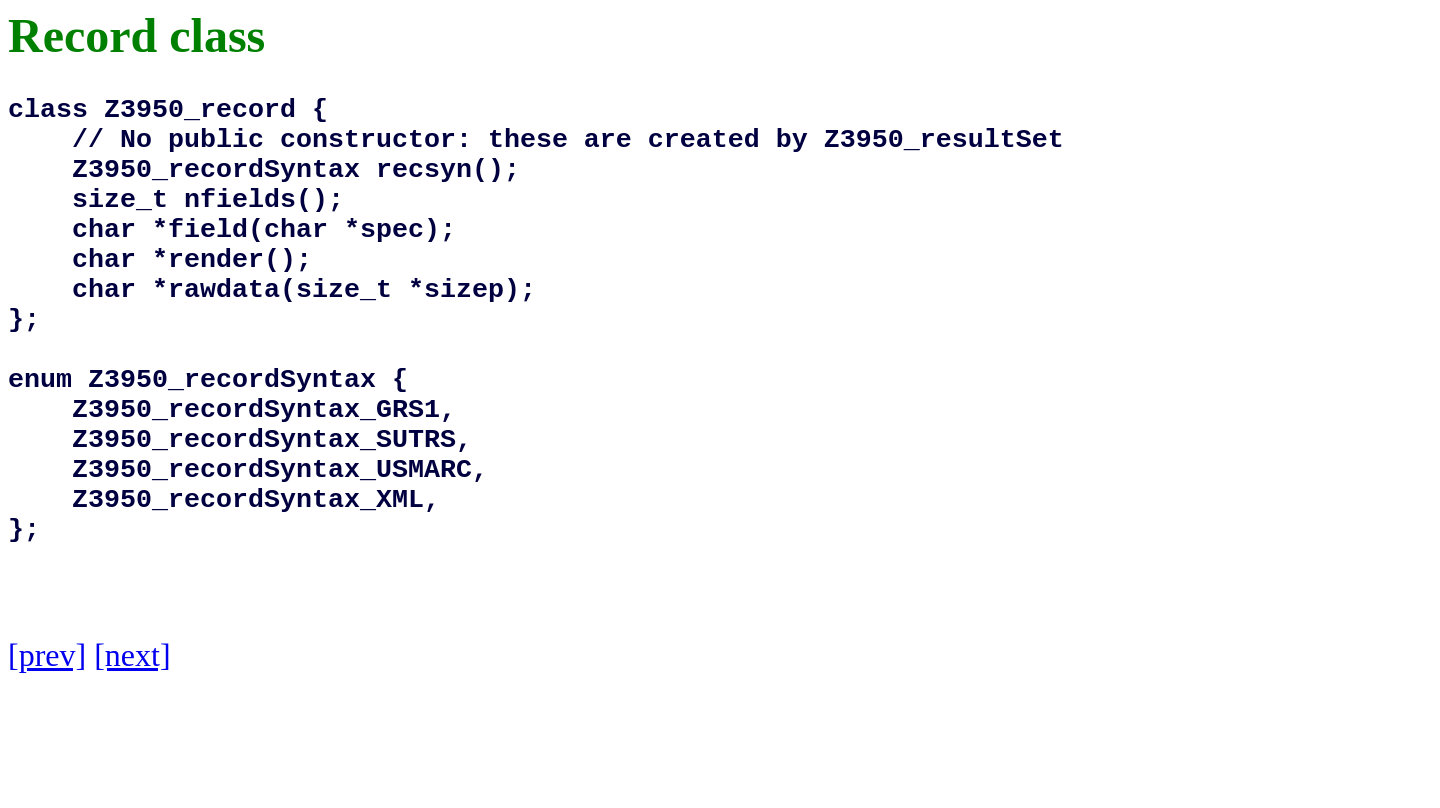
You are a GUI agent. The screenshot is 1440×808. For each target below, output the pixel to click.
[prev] (47, 757)
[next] (132, 757)
